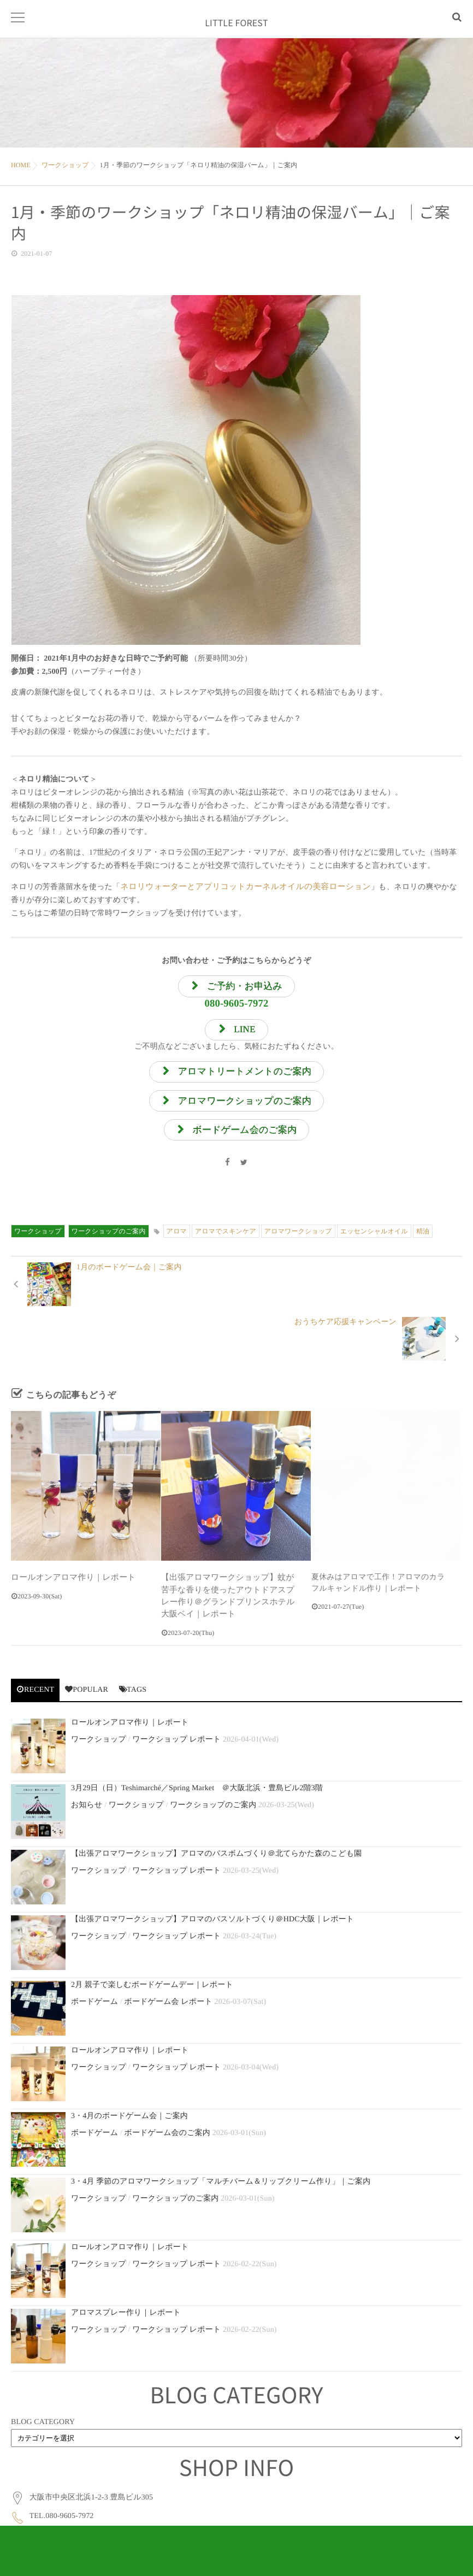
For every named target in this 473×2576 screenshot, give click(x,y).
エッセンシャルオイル (374, 1244)
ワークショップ (38, 1244)
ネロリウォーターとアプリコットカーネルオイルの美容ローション (238, 887)
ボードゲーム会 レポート (168, 1957)
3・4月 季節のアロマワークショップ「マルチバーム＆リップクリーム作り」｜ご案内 (220, 2137)
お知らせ (87, 1760)
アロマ (177, 1244)
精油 (422, 1244)
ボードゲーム (94, 1957)
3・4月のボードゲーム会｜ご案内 (129, 2071)
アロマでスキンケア (225, 1244)
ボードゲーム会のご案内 (167, 2088)
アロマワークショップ (298, 1244)
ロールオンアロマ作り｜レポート (69, 1535)
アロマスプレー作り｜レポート (126, 2268)
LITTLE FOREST (236, 26)
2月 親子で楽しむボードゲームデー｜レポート (152, 1940)
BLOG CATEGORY (43, 2377)
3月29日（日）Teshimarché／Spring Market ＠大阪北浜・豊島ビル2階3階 (197, 1743)
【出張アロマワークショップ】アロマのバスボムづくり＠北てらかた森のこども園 (216, 1809)
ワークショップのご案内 (109, 1244)
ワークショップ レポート (176, 1695)
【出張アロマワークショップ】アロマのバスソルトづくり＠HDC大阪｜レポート (212, 1875)
